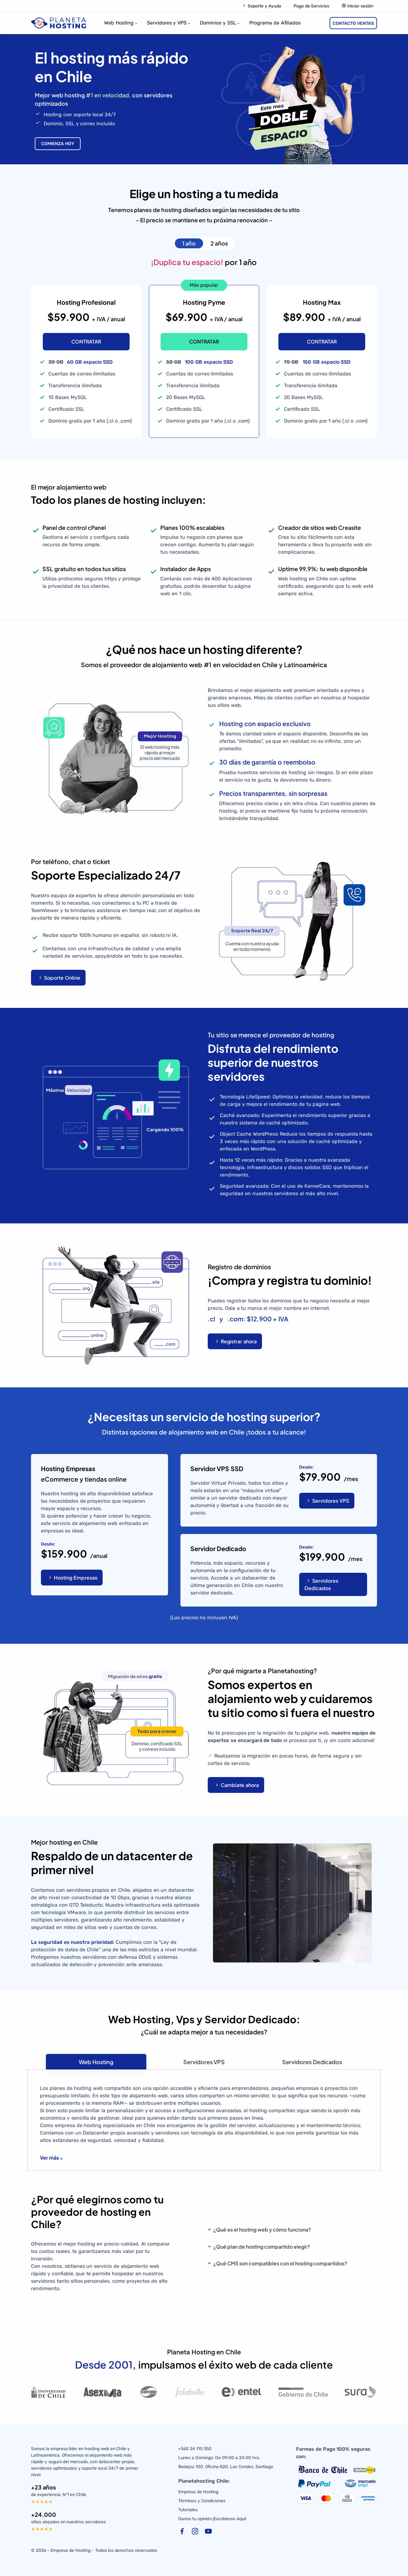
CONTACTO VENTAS (353, 23)
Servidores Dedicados (321, 1584)
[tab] (96, 2061)
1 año (189, 243)
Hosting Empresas (72, 1577)
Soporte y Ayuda (261, 6)
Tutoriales (187, 2509)
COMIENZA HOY (57, 143)
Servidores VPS (327, 1500)
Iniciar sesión (357, 6)
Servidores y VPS (167, 23)
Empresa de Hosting (198, 2491)
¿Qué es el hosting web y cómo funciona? (262, 2229)
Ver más (49, 2157)
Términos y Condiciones (201, 2500)
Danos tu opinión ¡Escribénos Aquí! (212, 2518)
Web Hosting (119, 23)
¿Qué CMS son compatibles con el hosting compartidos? (280, 2263)
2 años (219, 243)
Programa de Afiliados (275, 23)
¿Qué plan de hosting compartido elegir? (261, 2246)
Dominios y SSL (218, 23)
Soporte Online (59, 977)
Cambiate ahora (237, 1785)
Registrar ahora (236, 1341)
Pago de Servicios (312, 6)
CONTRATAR (86, 341)
